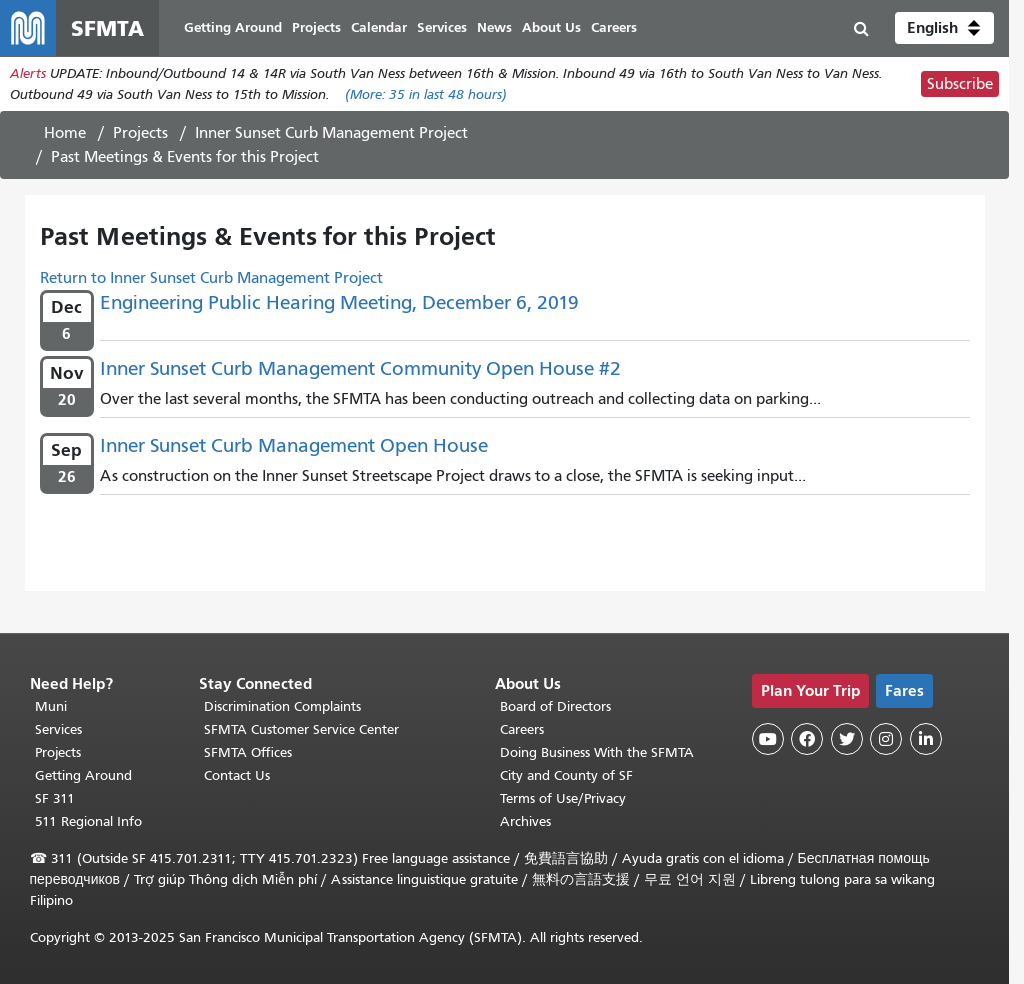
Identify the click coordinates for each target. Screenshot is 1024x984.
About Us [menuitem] (551, 27)
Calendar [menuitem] (379, 27)
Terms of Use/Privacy (563, 798)
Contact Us (237, 775)
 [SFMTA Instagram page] (886, 739)
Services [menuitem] (442, 27)
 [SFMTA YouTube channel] (768, 739)
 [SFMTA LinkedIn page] (926, 739)
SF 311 (55, 798)
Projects (140, 133)
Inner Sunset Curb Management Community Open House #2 (360, 368)
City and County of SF (566, 775)
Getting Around (83, 775)
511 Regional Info (88, 821)
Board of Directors (555, 706)
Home (65, 133)
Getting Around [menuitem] (233, 27)
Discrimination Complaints (282, 706)
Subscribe (960, 84)
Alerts (28, 73)
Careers (522, 729)
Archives (525, 821)
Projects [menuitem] (316, 27)
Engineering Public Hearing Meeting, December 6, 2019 (339, 302)
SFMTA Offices (248, 752)
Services (58, 729)
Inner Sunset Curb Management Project (331, 133)
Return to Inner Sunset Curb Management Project (211, 278)
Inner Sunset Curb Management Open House (294, 445)
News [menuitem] (494, 27)
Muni (51, 706)
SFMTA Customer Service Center (301, 729)
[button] (944, 28)
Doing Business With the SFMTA (597, 752)
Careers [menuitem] (614, 27)
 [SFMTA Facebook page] (807, 739)
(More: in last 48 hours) (426, 94)
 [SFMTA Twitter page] (847, 739)
